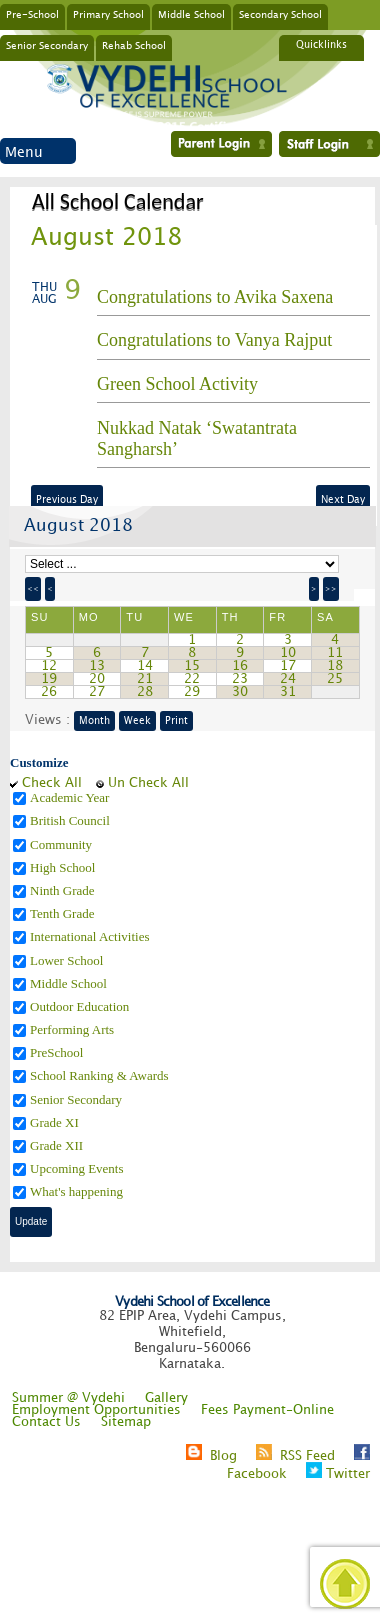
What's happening (78, 1191)
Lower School (68, 960)
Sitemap (126, 1422)
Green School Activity (177, 384)
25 (335, 679)
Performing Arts (73, 1029)
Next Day (343, 500)
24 (288, 679)
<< (33, 589)
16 (240, 666)
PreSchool (58, 1052)
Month (94, 721)
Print (176, 721)
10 (288, 653)
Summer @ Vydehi (68, 1398)
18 (335, 666)
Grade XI (56, 1122)
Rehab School (134, 45)
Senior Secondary (47, 45)
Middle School (191, 14)
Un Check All (148, 783)
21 (145, 679)
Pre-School (32, 14)
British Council (71, 820)
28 (145, 692)
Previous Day (67, 500)
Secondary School (280, 14)
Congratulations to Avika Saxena (215, 297)
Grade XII (58, 1145)
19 (49, 679)
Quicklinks (321, 45)
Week (137, 721)
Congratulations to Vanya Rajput (214, 340)
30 (240, 692)
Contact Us (46, 1422)
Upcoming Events (78, 1168)
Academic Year (71, 797)
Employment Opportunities (96, 1410)
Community (62, 844)
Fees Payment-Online (267, 1410)
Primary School (108, 14)
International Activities (91, 936)
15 (192, 666)
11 (335, 653)
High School (64, 867)
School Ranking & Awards (101, 1075)
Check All (52, 783)
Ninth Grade (64, 890)
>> (331, 589)
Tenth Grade (64, 913)
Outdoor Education (81, 1006)
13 (97, 666)
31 (288, 692)
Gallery (166, 1398)
